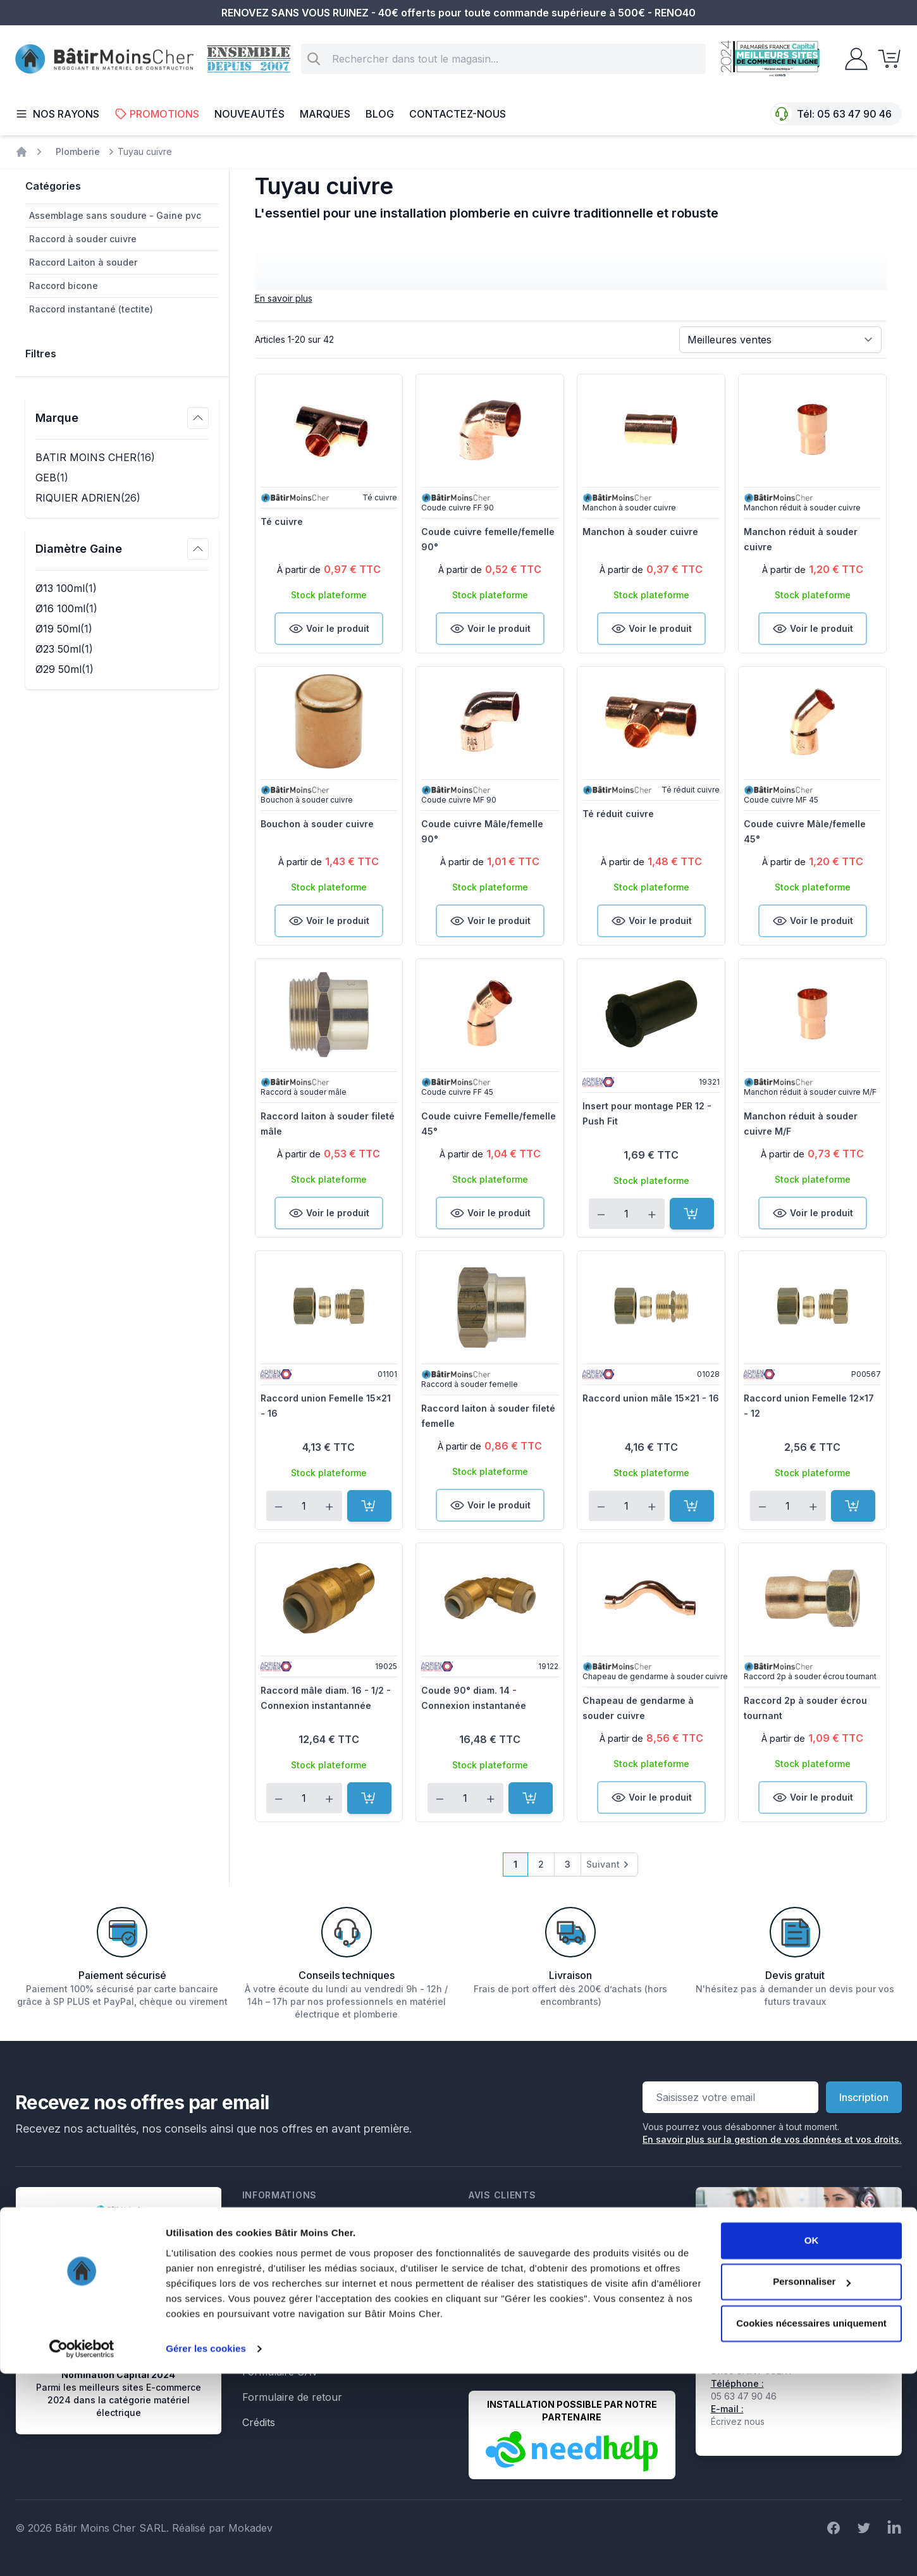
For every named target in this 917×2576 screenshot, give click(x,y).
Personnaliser (812, 2484)
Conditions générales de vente (314, 2245)
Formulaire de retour (292, 2397)
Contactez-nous (457, 114)
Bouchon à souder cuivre (317, 823)
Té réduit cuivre (618, 813)
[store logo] (104, 59)
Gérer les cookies (206, 2551)
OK (811, 2442)
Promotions (156, 114)
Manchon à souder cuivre (640, 531)
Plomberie (78, 151)
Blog (380, 114)
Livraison (263, 2270)
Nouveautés (249, 114)
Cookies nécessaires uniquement (811, 2525)
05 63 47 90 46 (854, 114)
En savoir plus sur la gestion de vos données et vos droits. (772, 2139)
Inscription (864, 2097)
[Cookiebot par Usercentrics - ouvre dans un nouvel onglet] (82, 2551)
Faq (251, 2295)
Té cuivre (282, 521)
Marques (325, 114)
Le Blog (260, 2321)
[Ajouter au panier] (692, 1213)
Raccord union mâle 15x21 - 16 (650, 1398)
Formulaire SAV (280, 2371)
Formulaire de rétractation (304, 2346)
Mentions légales (282, 2220)
